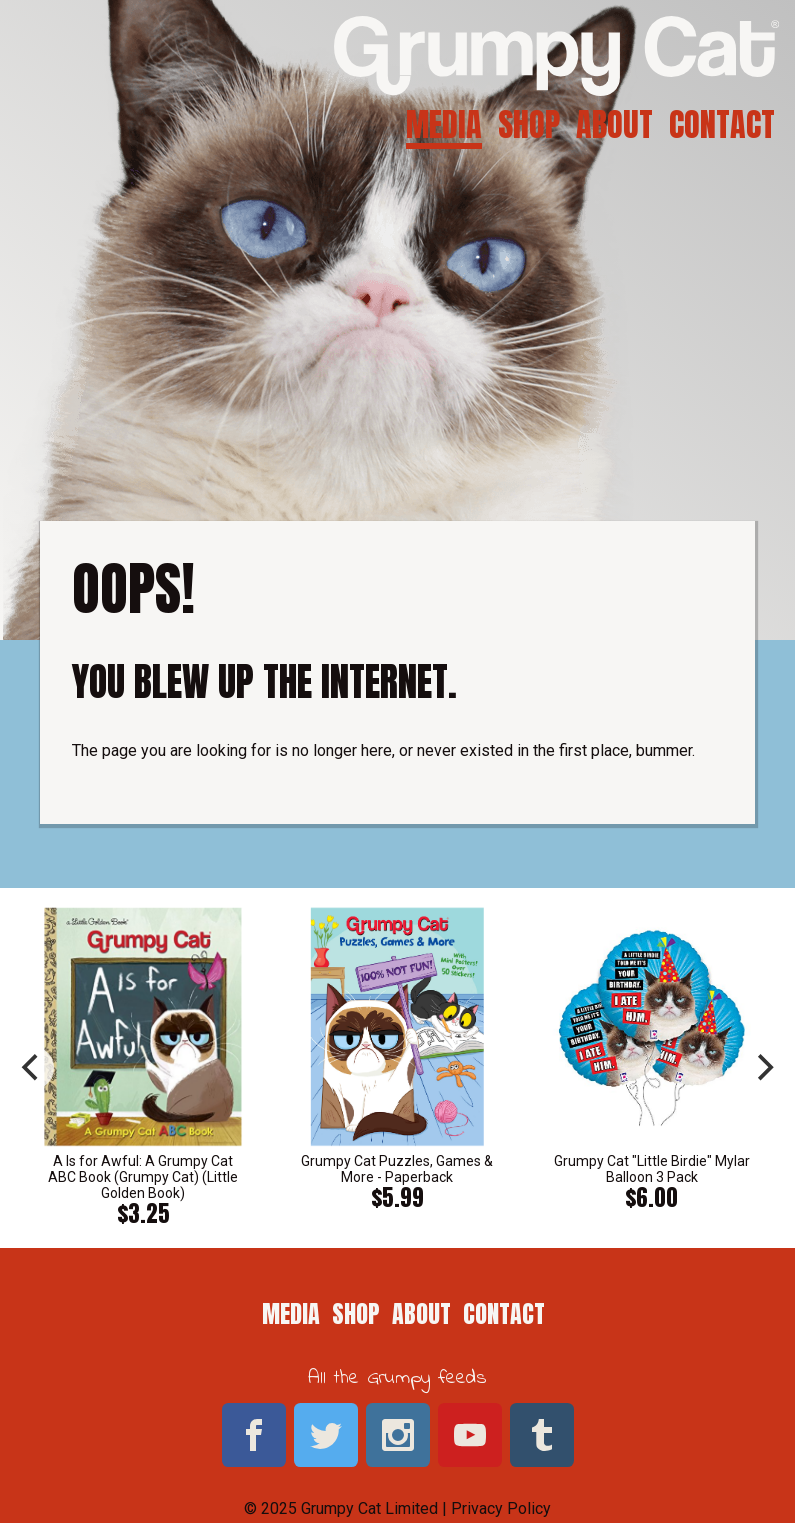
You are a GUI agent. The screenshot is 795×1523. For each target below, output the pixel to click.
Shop (529, 124)
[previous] (32, 1068)
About (614, 124)
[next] (763, 1068)
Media (444, 124)
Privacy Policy (501, 1508)
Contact (722, 124)
